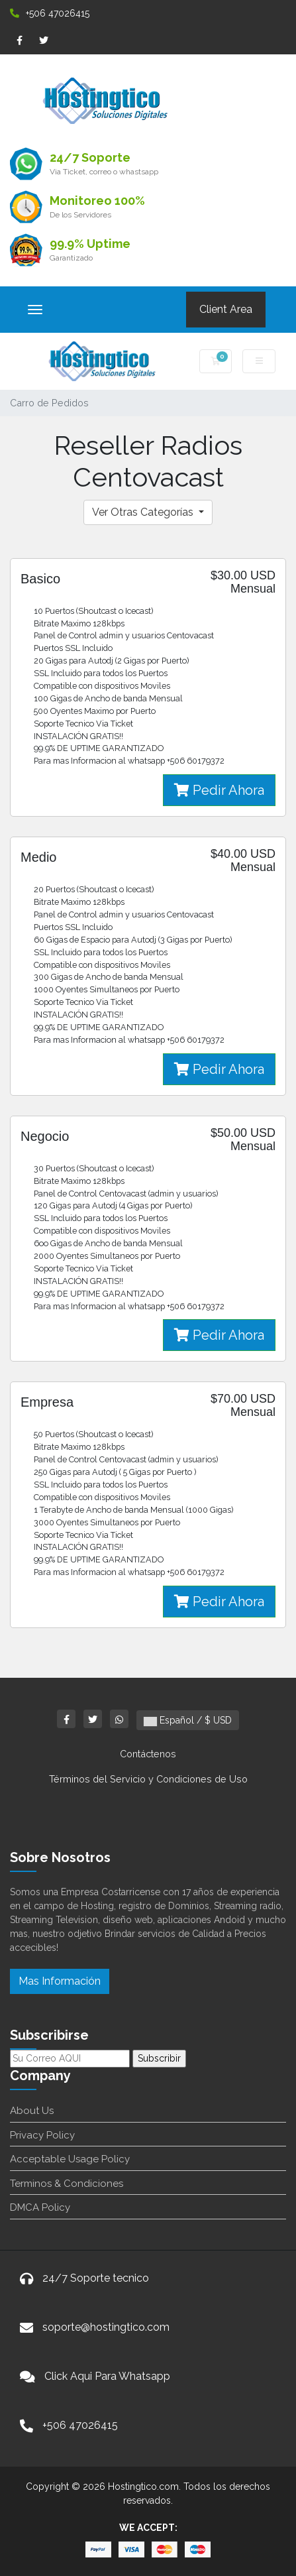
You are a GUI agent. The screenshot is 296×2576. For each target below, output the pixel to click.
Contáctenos (148, 1753)
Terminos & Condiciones (66, 2184)
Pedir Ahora (219, 790)
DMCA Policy (40, 2207)
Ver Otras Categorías (144, 512)
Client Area (225, 309)
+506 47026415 (49, 13)
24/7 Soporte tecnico (95, 2278)
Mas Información (60, 1981)
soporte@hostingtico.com (106, 2327)
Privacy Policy (42, 2135)
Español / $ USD (188, 1720)
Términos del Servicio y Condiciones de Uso (148, 1779)
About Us (32, 2111)
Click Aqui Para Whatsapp (107, 2376)
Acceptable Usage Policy (70, 2159)
